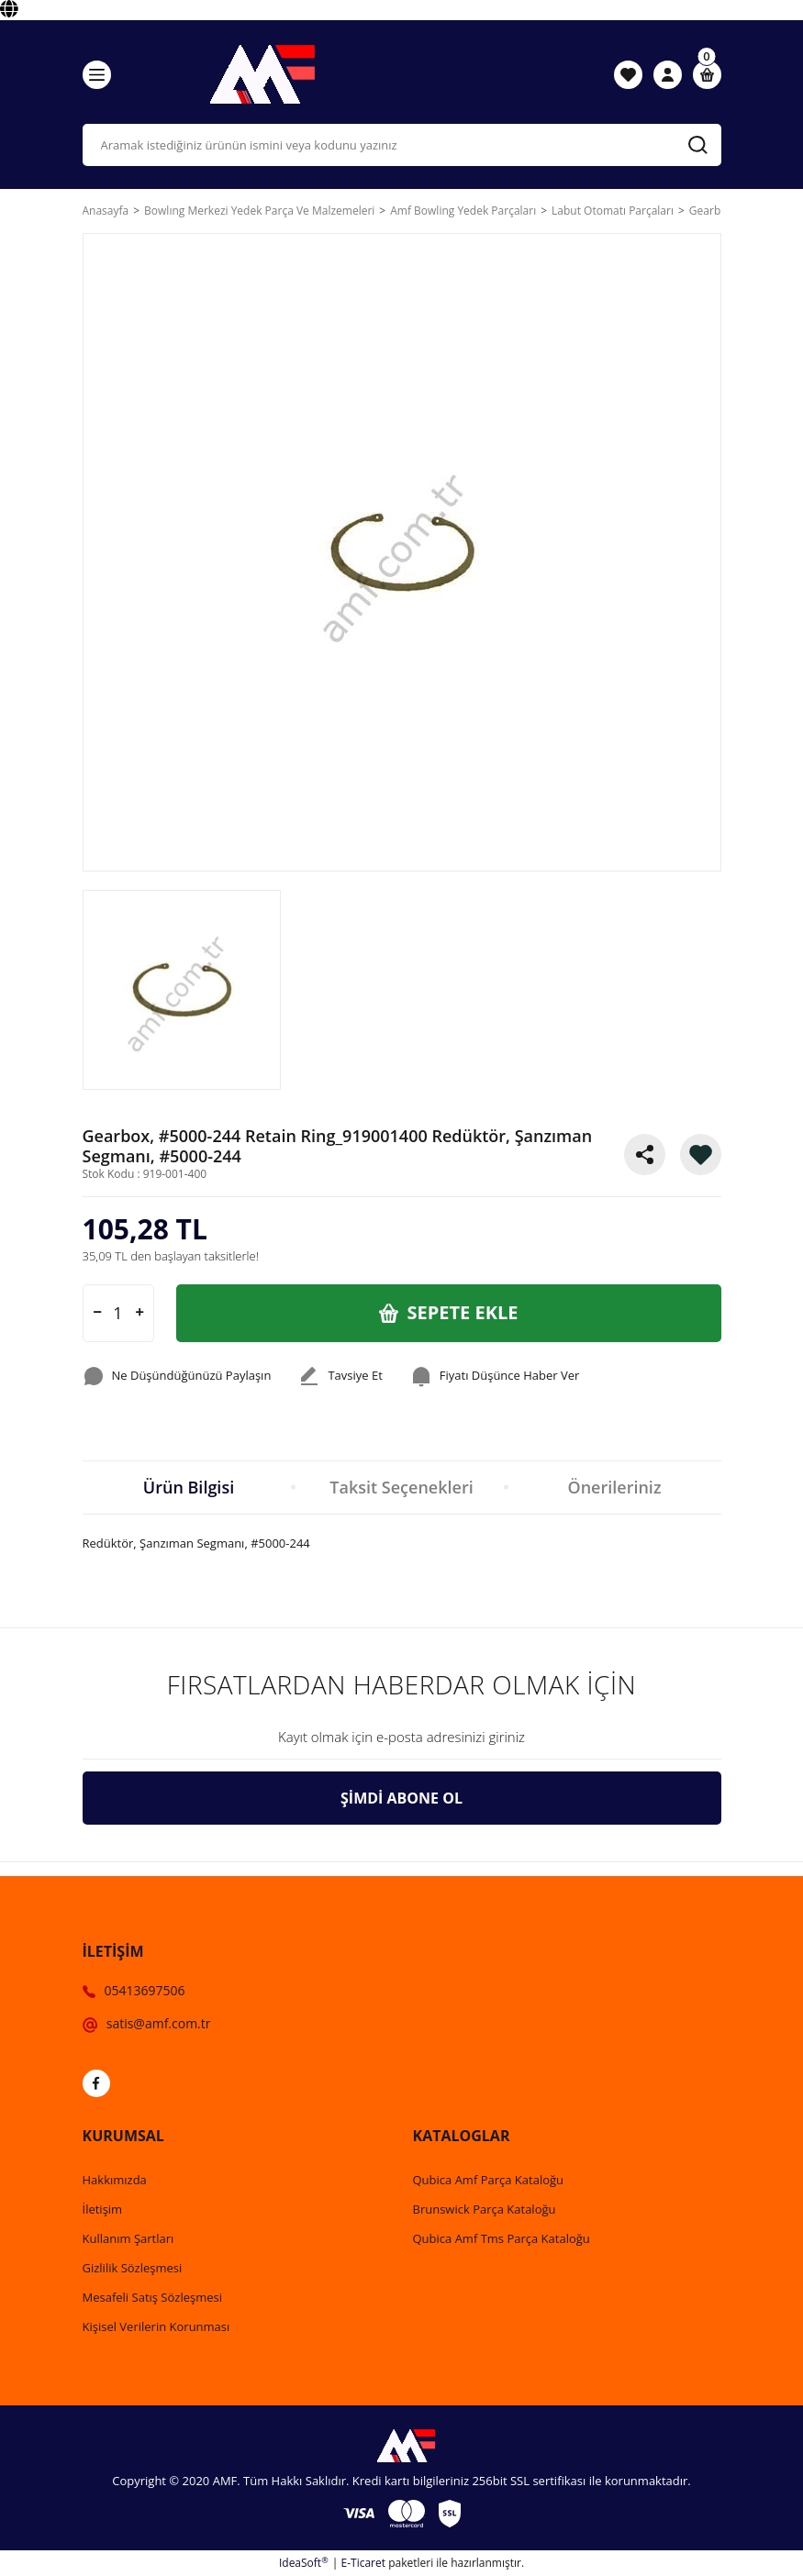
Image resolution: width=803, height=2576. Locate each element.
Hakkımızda (115, 2179)
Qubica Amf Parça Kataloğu (488, 2179)
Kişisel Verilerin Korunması (156, 2326)
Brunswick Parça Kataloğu (484, 2209)
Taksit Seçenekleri (401, 1487)
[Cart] (707, 75)
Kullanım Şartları (128, 2238)
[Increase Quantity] (139, 1313)
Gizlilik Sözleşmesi (133, 2268)
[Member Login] (668, 74)
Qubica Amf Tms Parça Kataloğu (501, 2238)
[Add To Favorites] (700, 1154)
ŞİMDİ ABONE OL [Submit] (401, 1798)
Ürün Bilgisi (188, 1487)
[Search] (402, 145)
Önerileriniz (614, 1487)
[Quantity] (118, 1313)
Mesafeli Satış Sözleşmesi (153, 2297)
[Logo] (258, 74)
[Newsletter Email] (402, 1737)
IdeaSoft (304, 2562)
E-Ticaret (363, 2562)
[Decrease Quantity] (97, 1313)
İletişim (103, 2209)
